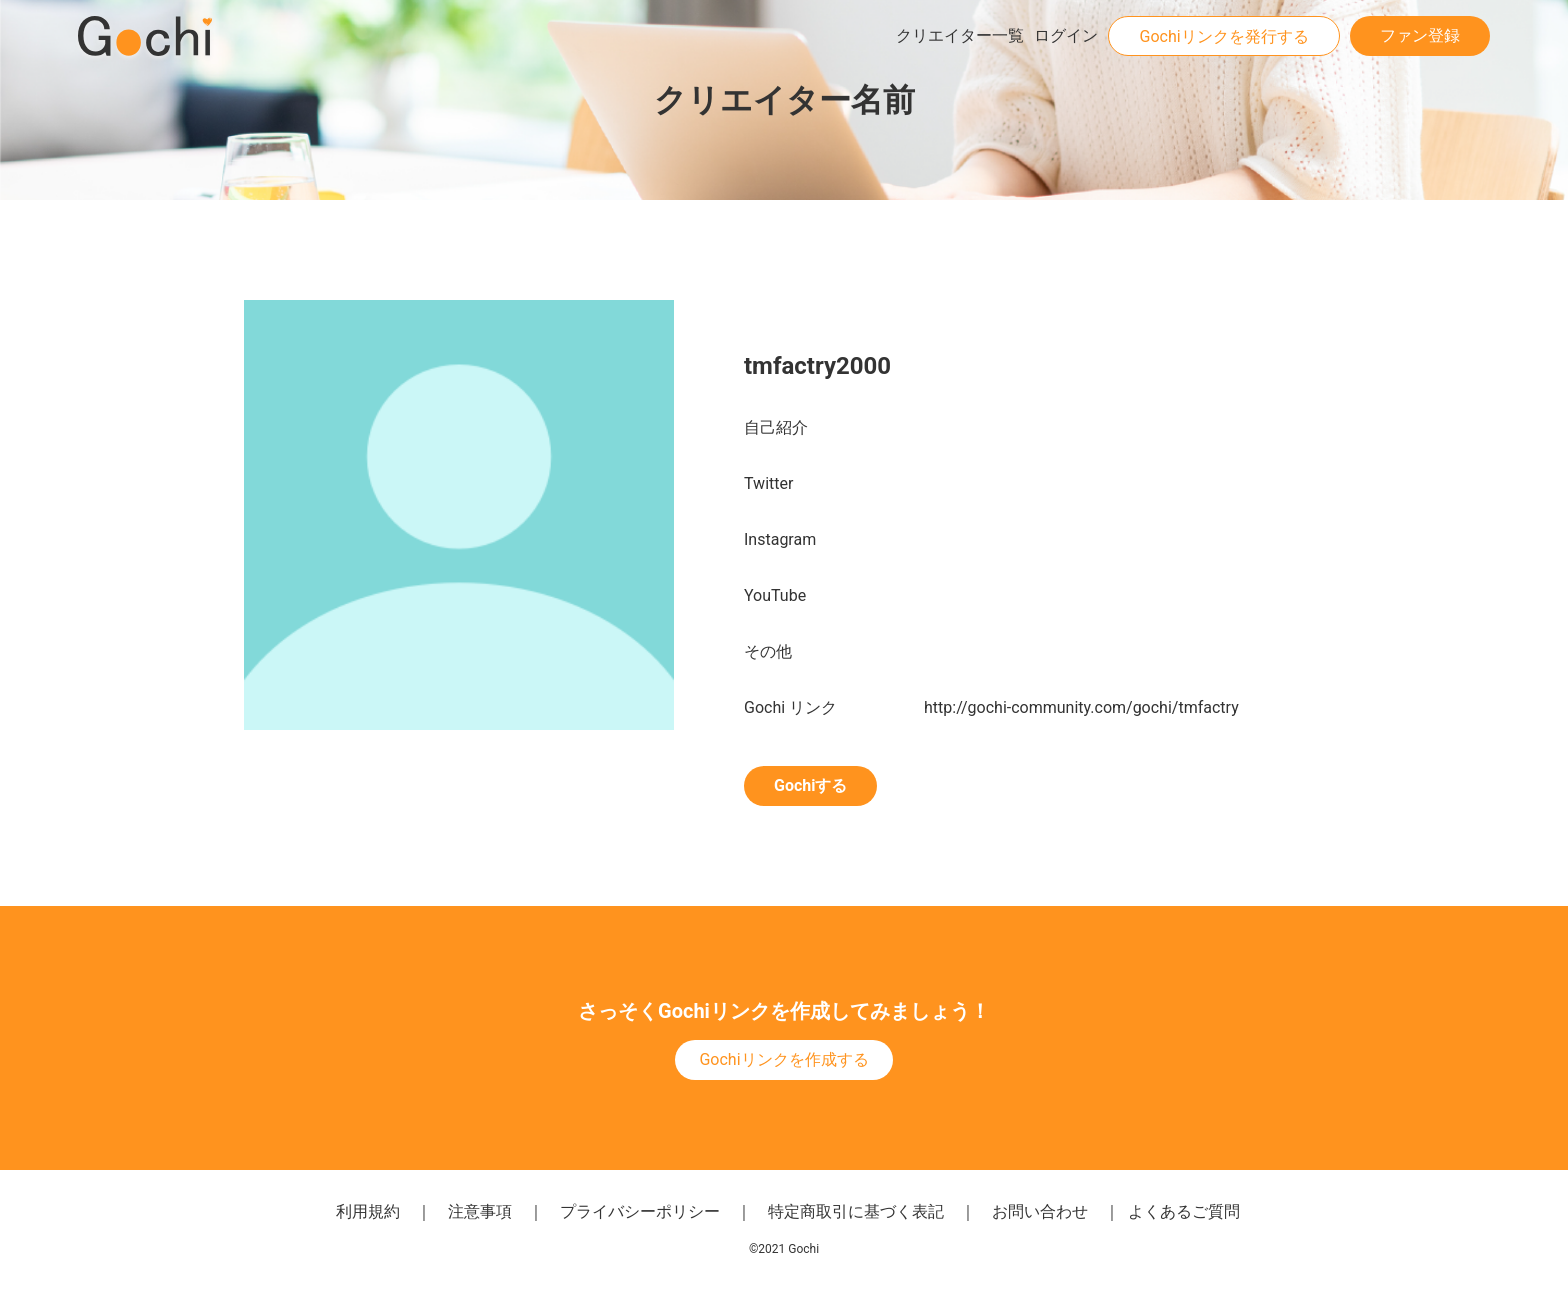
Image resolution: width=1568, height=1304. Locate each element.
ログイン (1066, 35)
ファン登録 (1420, 35)
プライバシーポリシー (640, 1211)
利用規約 (368, 1211)
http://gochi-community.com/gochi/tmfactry (1081, 707)
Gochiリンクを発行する (1223, 36)
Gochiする (810, 785)
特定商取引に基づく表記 (856, 1211)
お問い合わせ (1040, 1211)
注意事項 (480, 1211)
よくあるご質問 (1184, 1211)
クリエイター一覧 (960, 35)
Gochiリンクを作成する (783, 1059)
